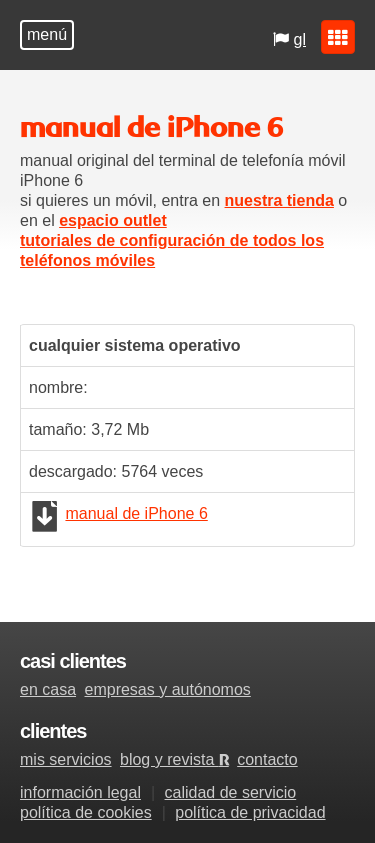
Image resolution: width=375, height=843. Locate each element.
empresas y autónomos (168, 689)
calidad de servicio (231, 792)
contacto (267, 759)
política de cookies (86, 812)
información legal (80, 792)
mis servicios (66, 759)
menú (47, 34)
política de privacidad (250, 812)
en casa (48, 689)
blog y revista (174, 759)
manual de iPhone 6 (136, 513)
